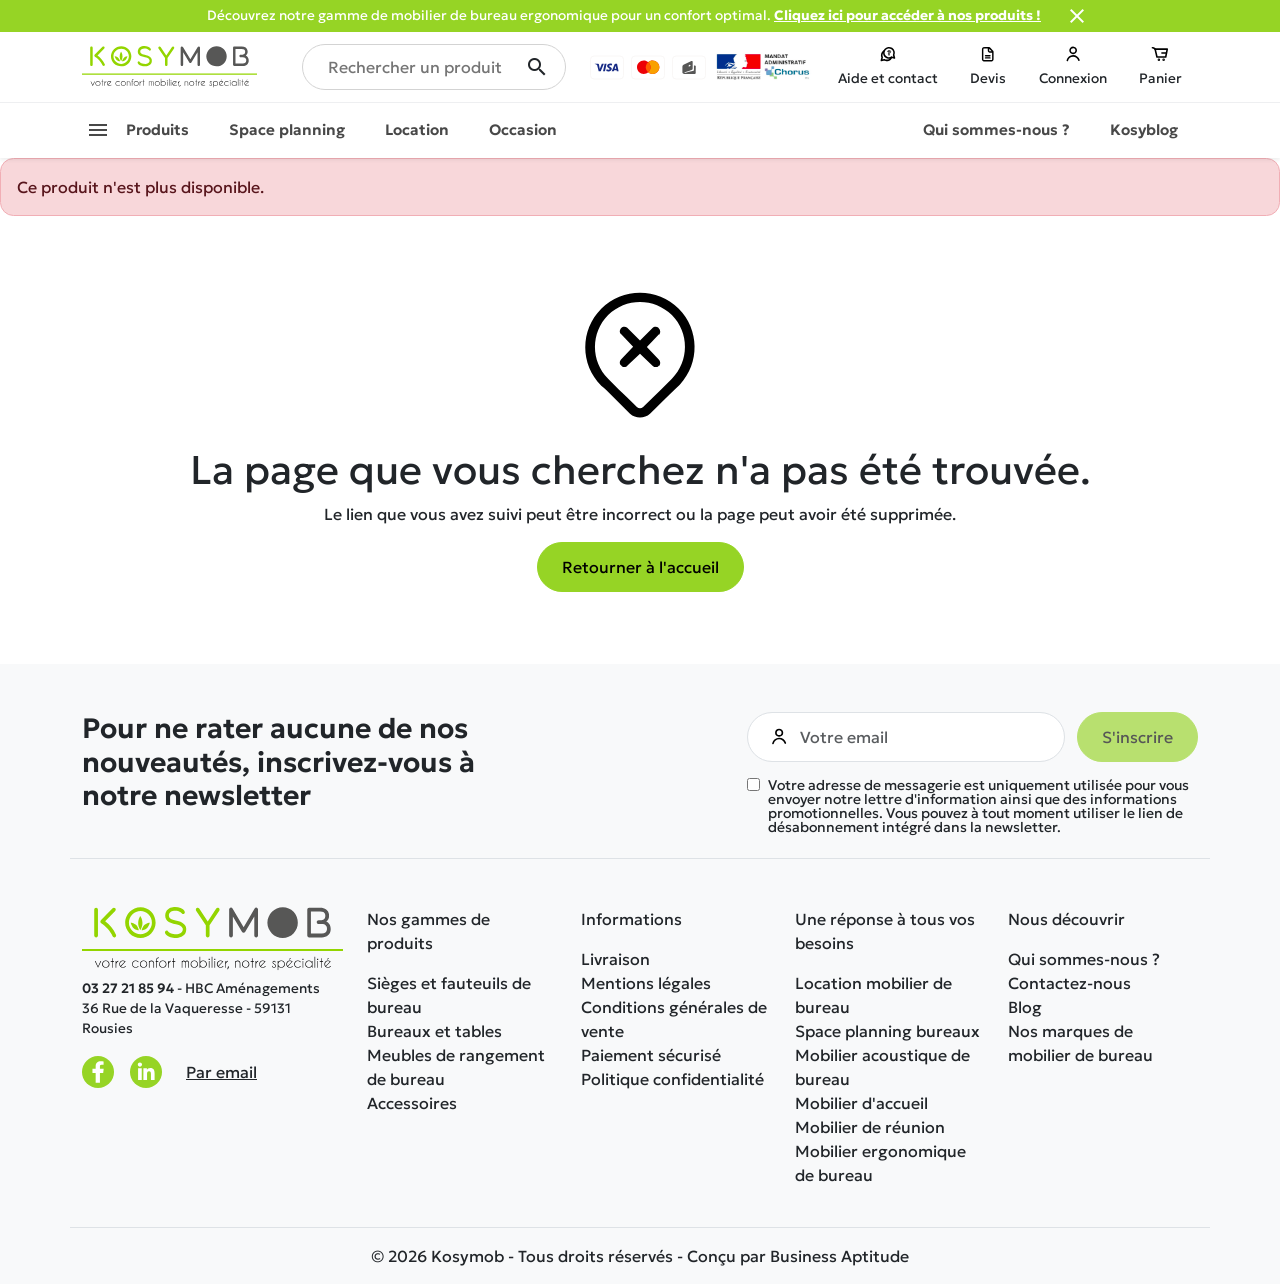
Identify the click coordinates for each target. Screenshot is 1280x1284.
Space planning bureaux (887, 1031)
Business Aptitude (839, 1256)
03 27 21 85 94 (128, 988)
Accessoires (412, 1103)
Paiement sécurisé (651, 1055)
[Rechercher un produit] (434, 67)
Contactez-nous (1069, 983)
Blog (1025, 1007)
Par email (221, 1072)
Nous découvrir (1066, 919)
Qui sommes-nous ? (1084, 959)
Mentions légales (646, 983)
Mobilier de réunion (870, 1127)
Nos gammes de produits (428, 931)
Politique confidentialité (672, 1079)
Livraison (615, 959)
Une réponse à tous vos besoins (885, 931)
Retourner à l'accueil (640, 567)
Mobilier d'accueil (861, 1103)
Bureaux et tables (434, 1031)
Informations (631, 919)
